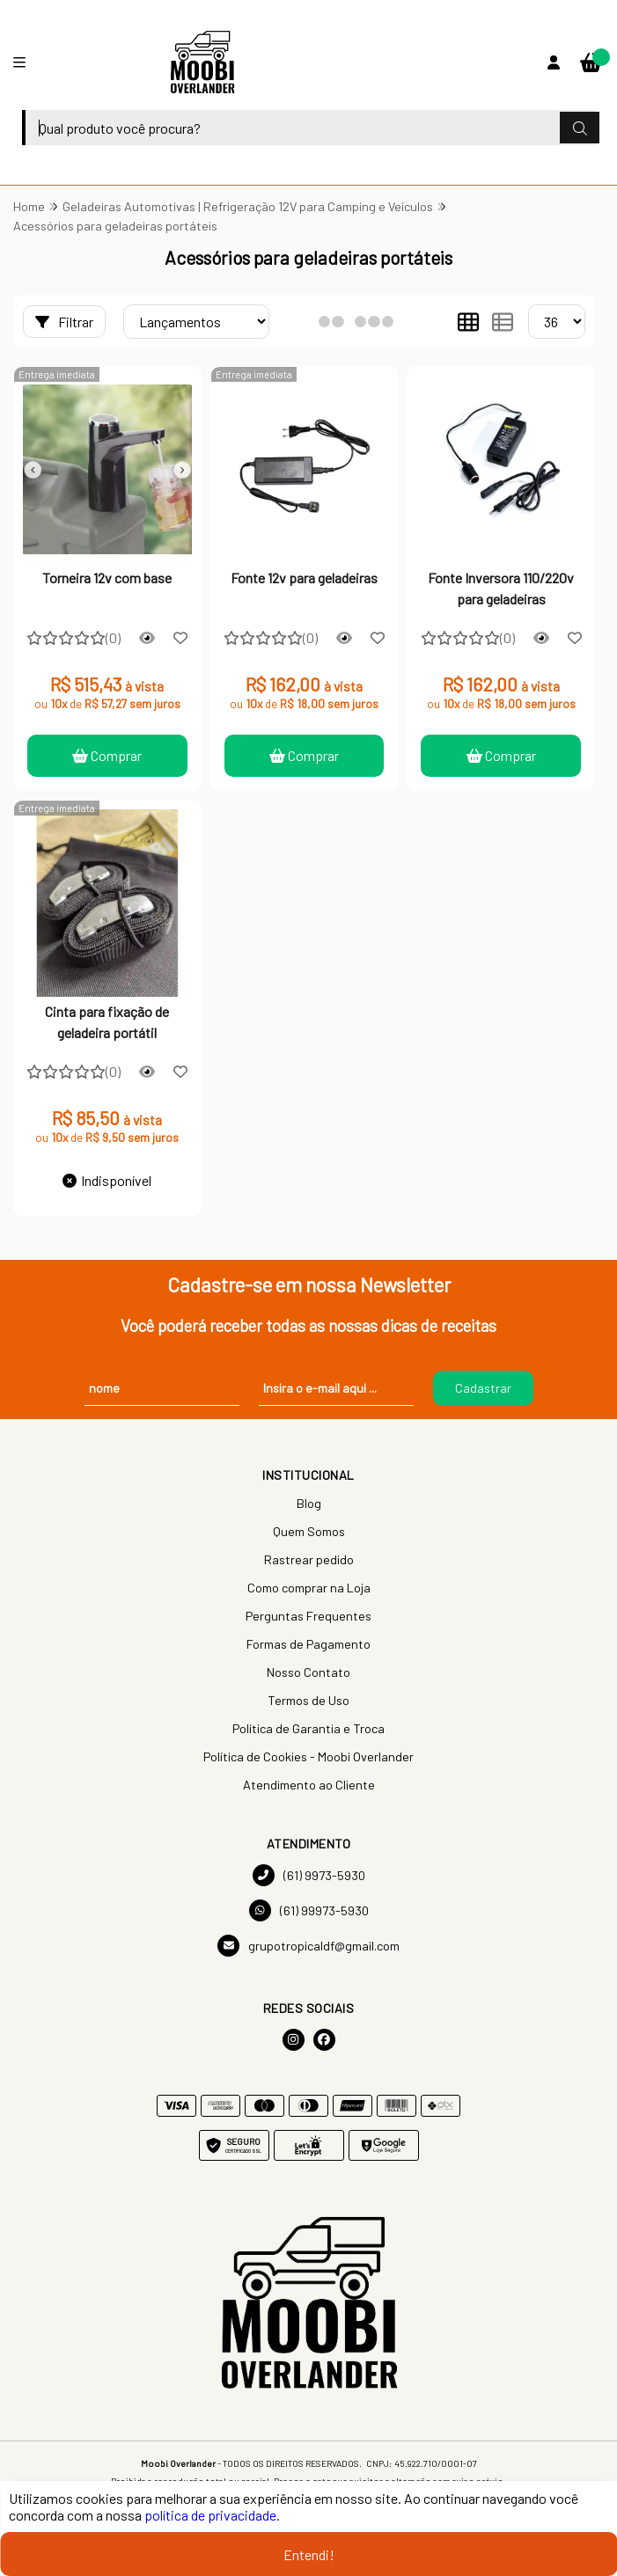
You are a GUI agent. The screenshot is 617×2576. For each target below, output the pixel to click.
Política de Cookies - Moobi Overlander (308, 1756)
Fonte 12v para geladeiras (304, 577)
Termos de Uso (308, 1700)
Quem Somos (309, 1531)
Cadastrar (483, 1387)
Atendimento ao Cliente (309, 1784)
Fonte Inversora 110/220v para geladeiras (501, 588)
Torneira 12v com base (107, 577)
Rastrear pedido (309, 1559)
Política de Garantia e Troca (308, 1728)
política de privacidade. (212, 2514)
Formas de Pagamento (308, 1643)
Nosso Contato (308, 1672)
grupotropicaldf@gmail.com (308, 1946)
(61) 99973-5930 (309, 1910)
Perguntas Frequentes (308, 1615)
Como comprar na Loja (309, 1587)
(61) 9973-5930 (309, 1875)
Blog (309, 1503)
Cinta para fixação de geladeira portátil (107, 1022)
